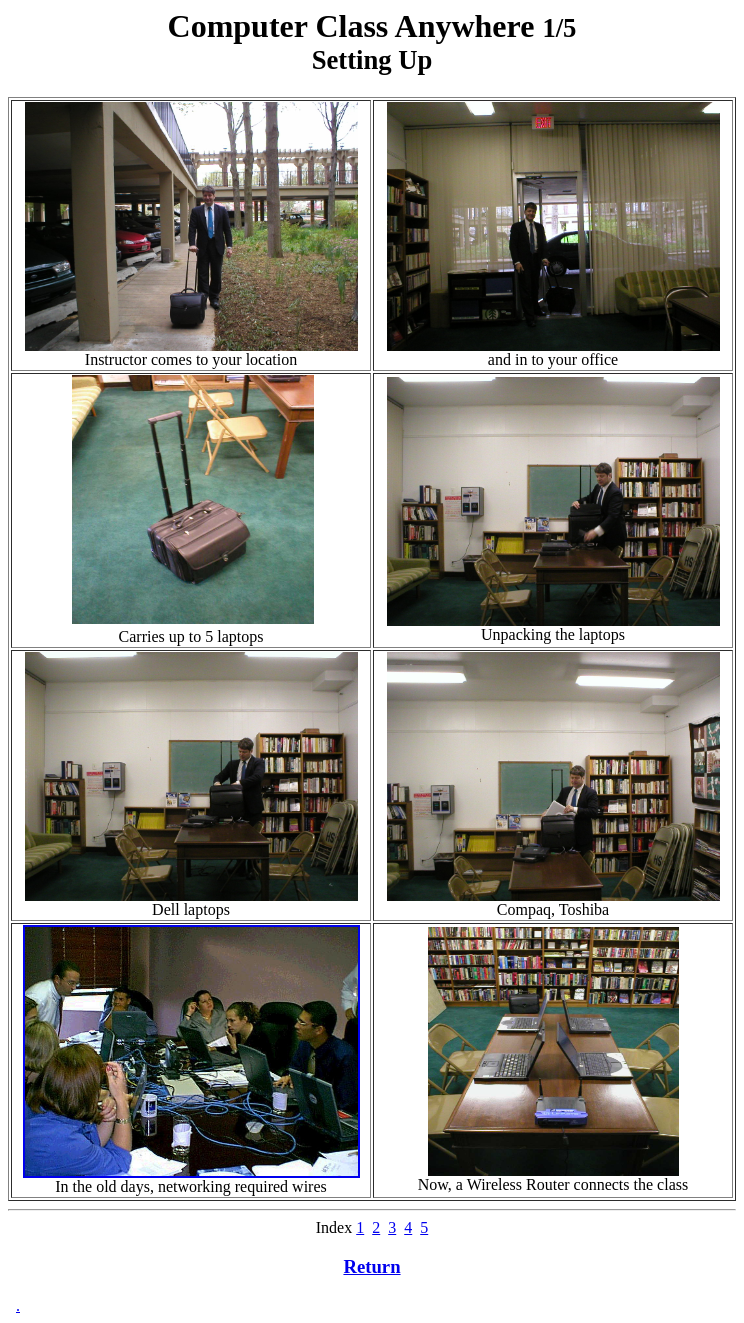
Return (371, 1266)
